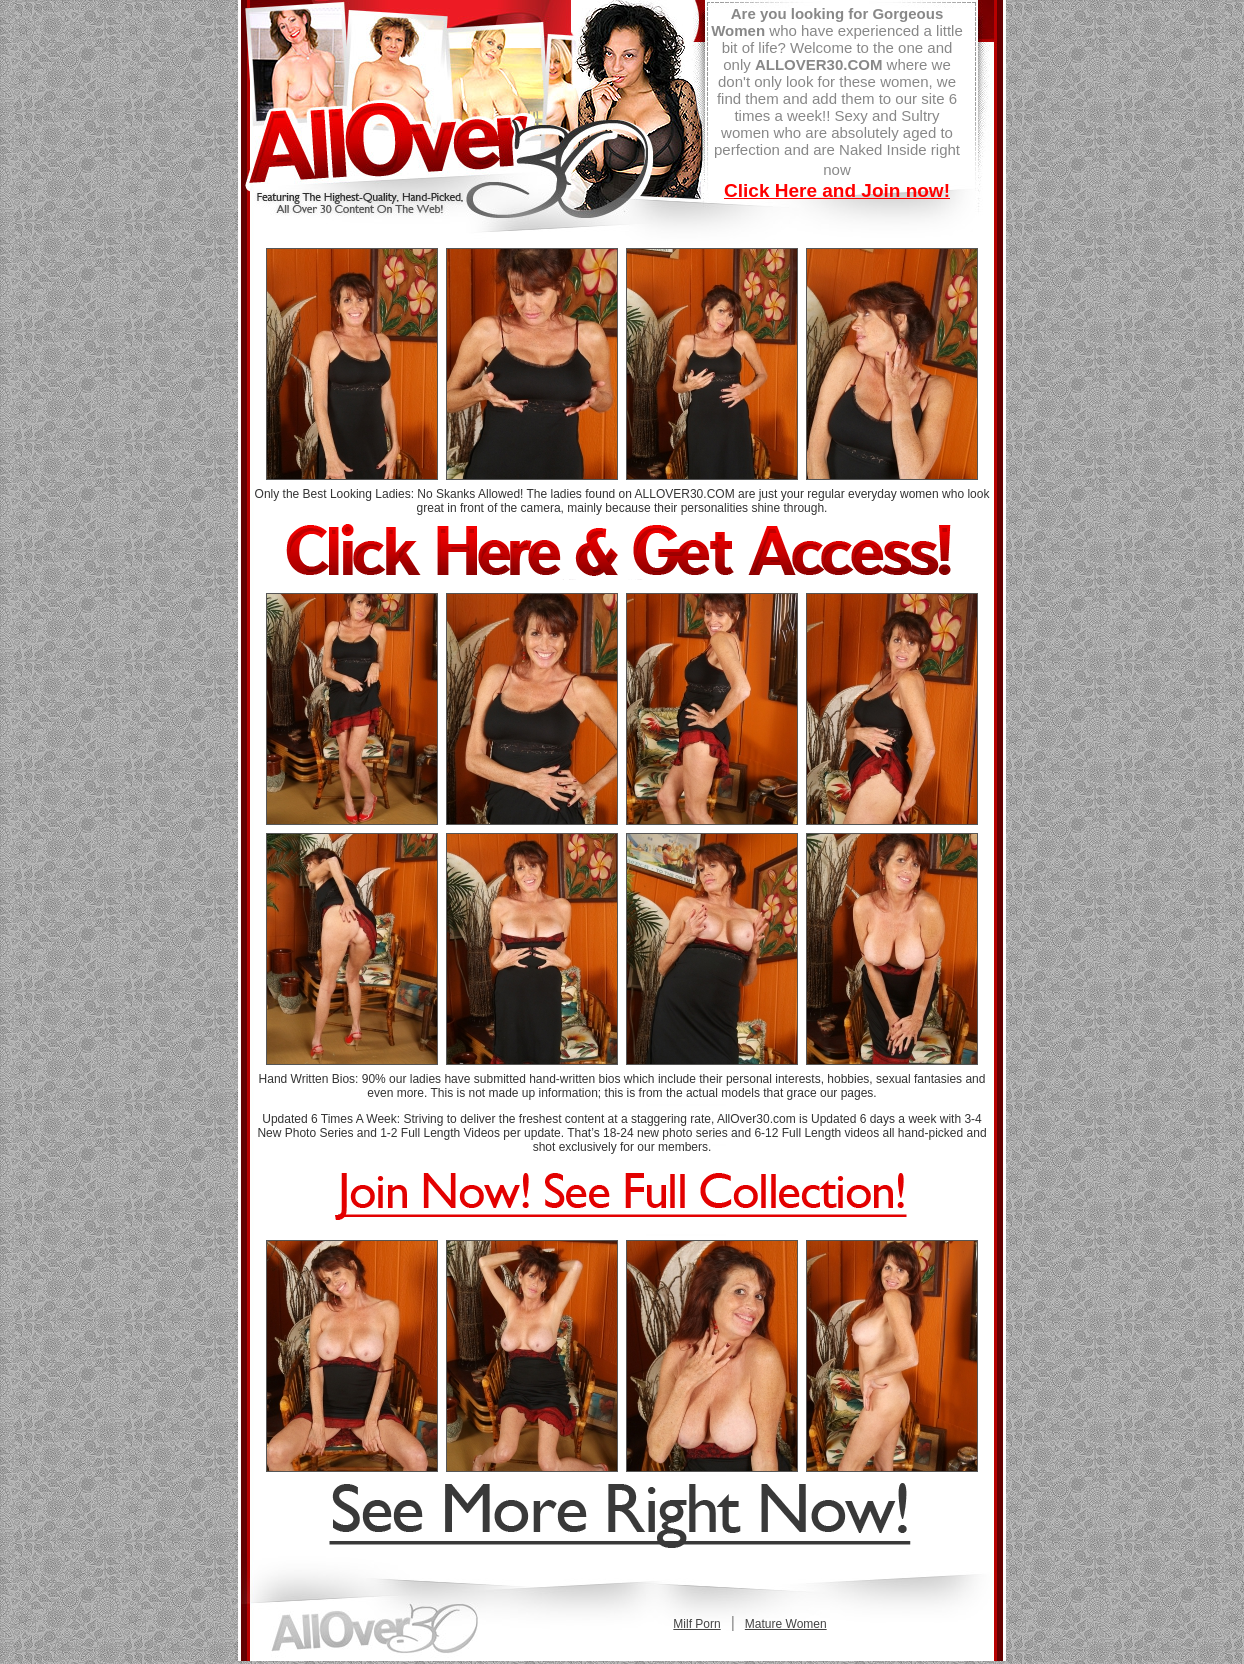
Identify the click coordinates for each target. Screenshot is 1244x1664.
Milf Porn (696, 1624)
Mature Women (786, 1624)
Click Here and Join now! (837, 190)
